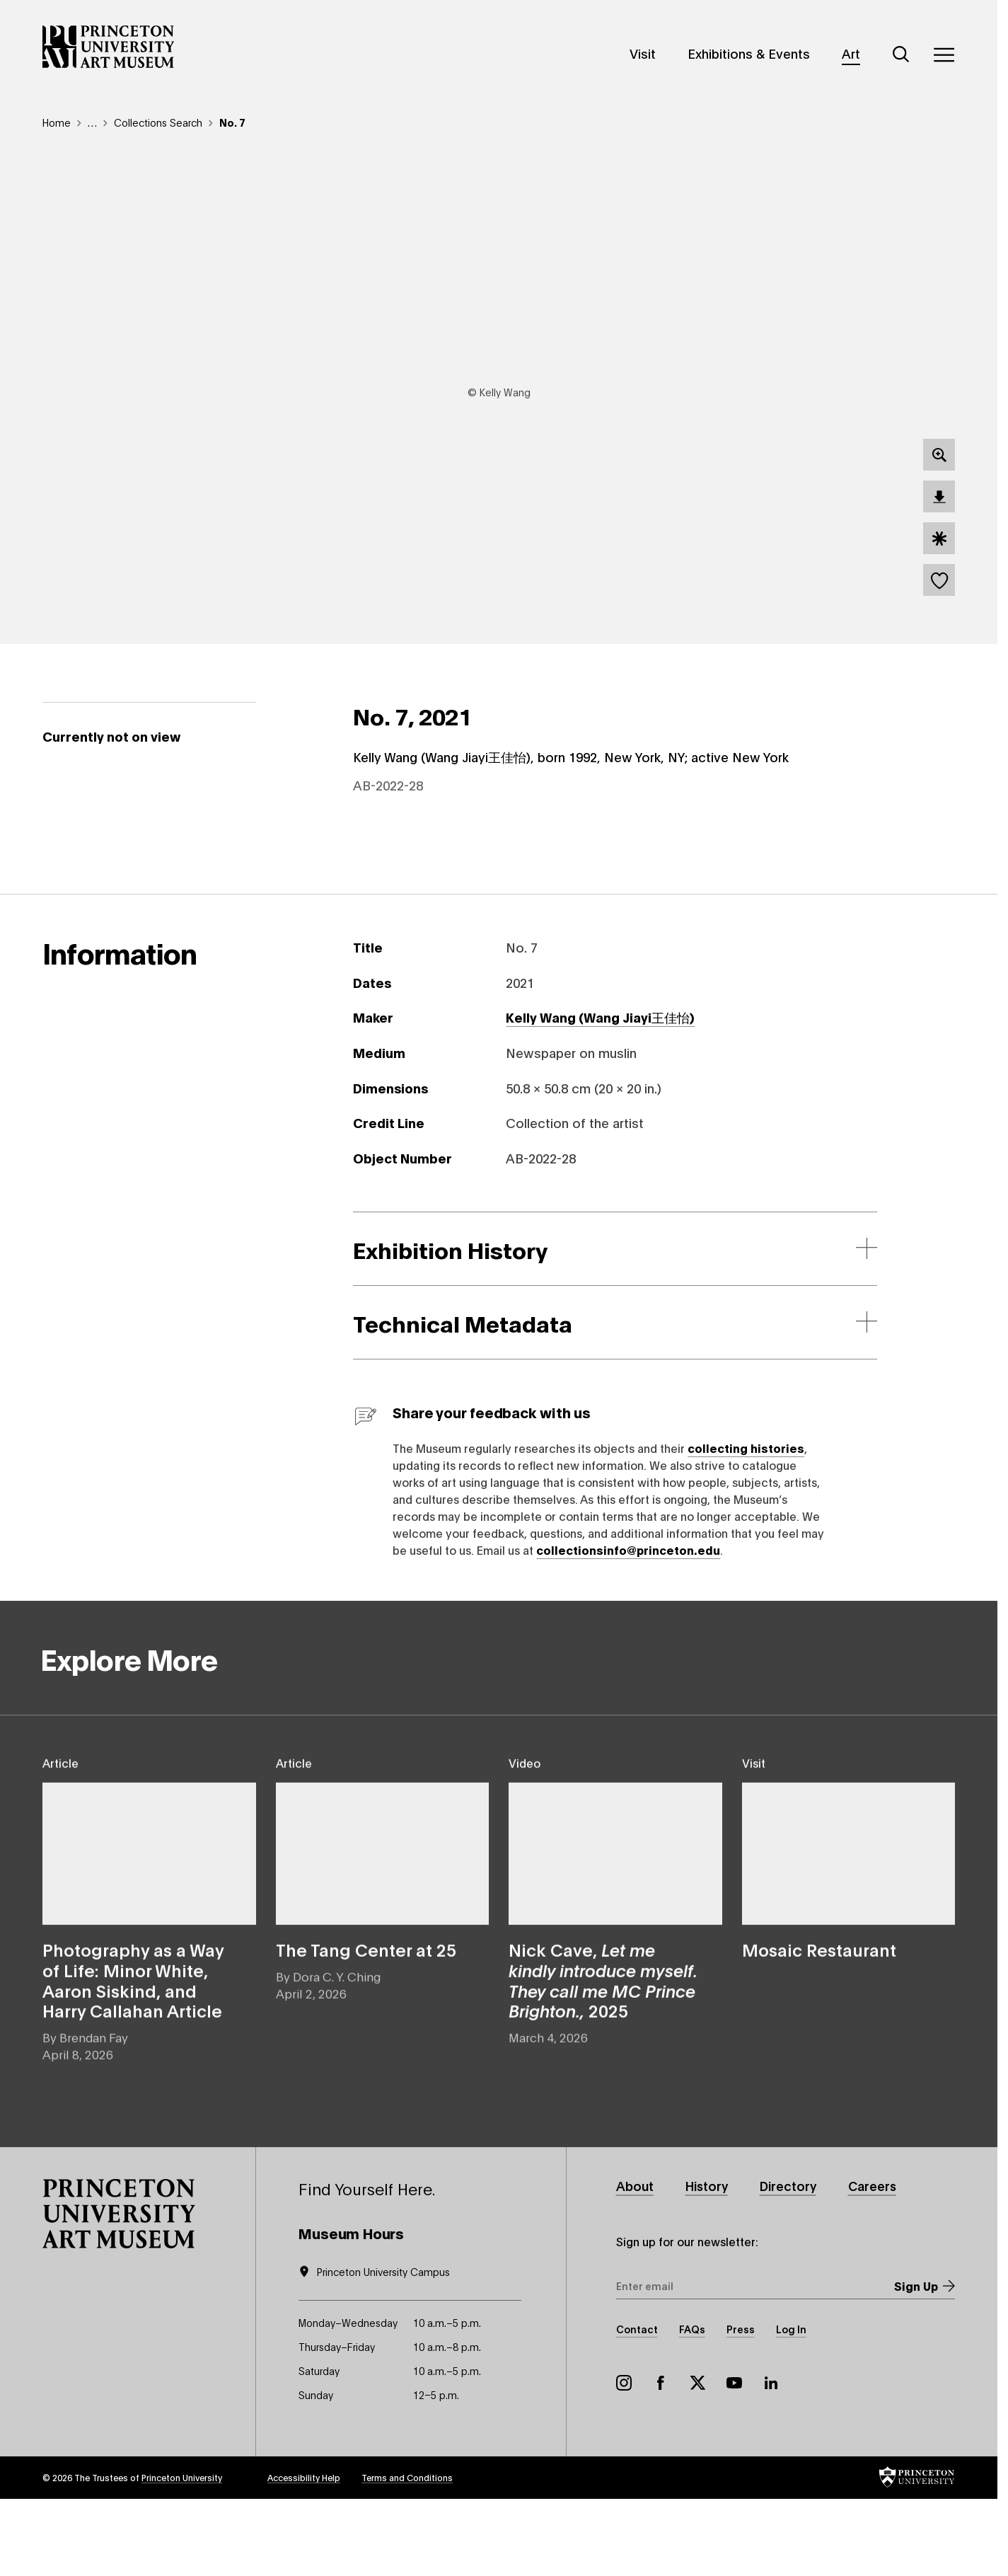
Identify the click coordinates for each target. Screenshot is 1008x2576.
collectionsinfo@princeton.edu (628, 1623)
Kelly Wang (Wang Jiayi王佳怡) (600, 1091)
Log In (791, 2403)
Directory (793, 2259)
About (635, 2259)
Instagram (624, 2457)
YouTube (734, 2457)
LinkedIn (771, 2457)
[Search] (901, 54)
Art (851, 53)
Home (56, 122)
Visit (643, 53)
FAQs (692, 2403)
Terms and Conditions (407, 2552)
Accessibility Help (303, 2552)
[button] (118, 2288)
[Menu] (943, 54)
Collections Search (158, 122)
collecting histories (746, 1521)
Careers (879, 2259)
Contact (637, 2403)
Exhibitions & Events (749, 53)
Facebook (660, 2457)
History (709, 2259)
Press (740, 2403)
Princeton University (181, 2552)
